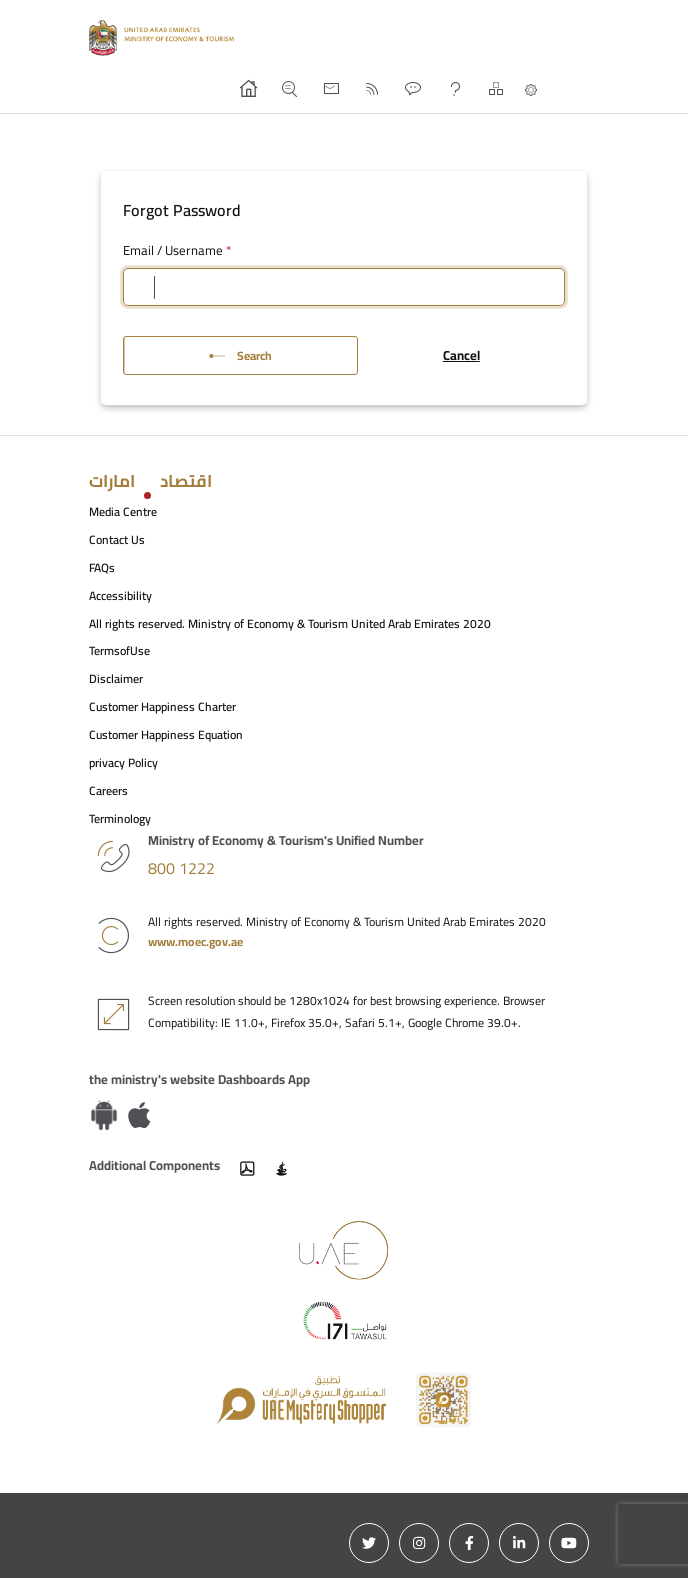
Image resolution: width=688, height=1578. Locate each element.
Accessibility (120, 595)
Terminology (120, 818)
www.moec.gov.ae (195, 941)
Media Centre (123, 511)
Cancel (461, 355)
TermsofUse (119, 650)
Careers (108, 790)
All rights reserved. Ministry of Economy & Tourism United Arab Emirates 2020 (290, 623)
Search (240, 355)
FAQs (102, 567)
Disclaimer (116, 678)
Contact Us (117, 539)
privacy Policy (123, 762)
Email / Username (177, 251)
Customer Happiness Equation (166, 734)
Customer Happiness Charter (162, 706)
